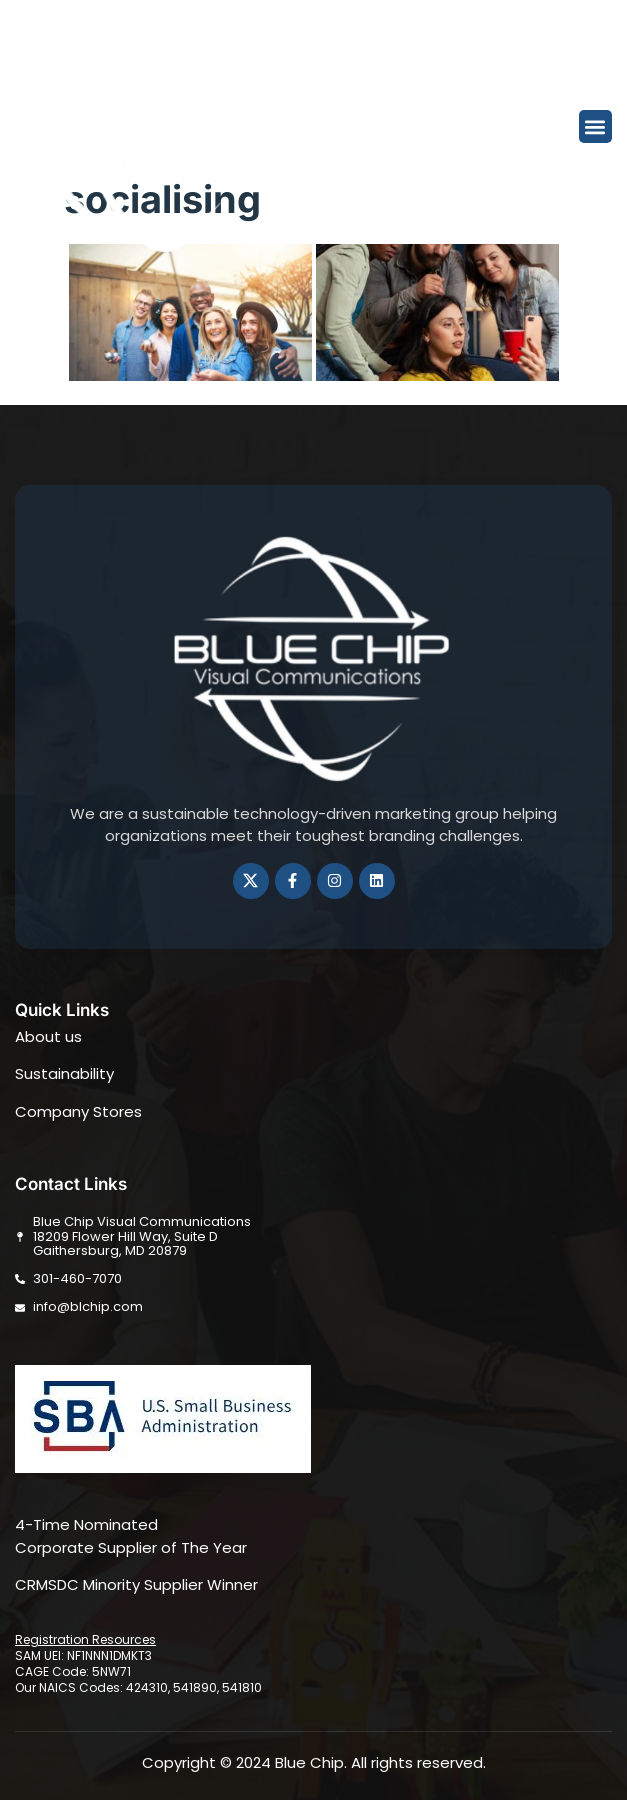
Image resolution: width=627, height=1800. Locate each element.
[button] (595, 126)
